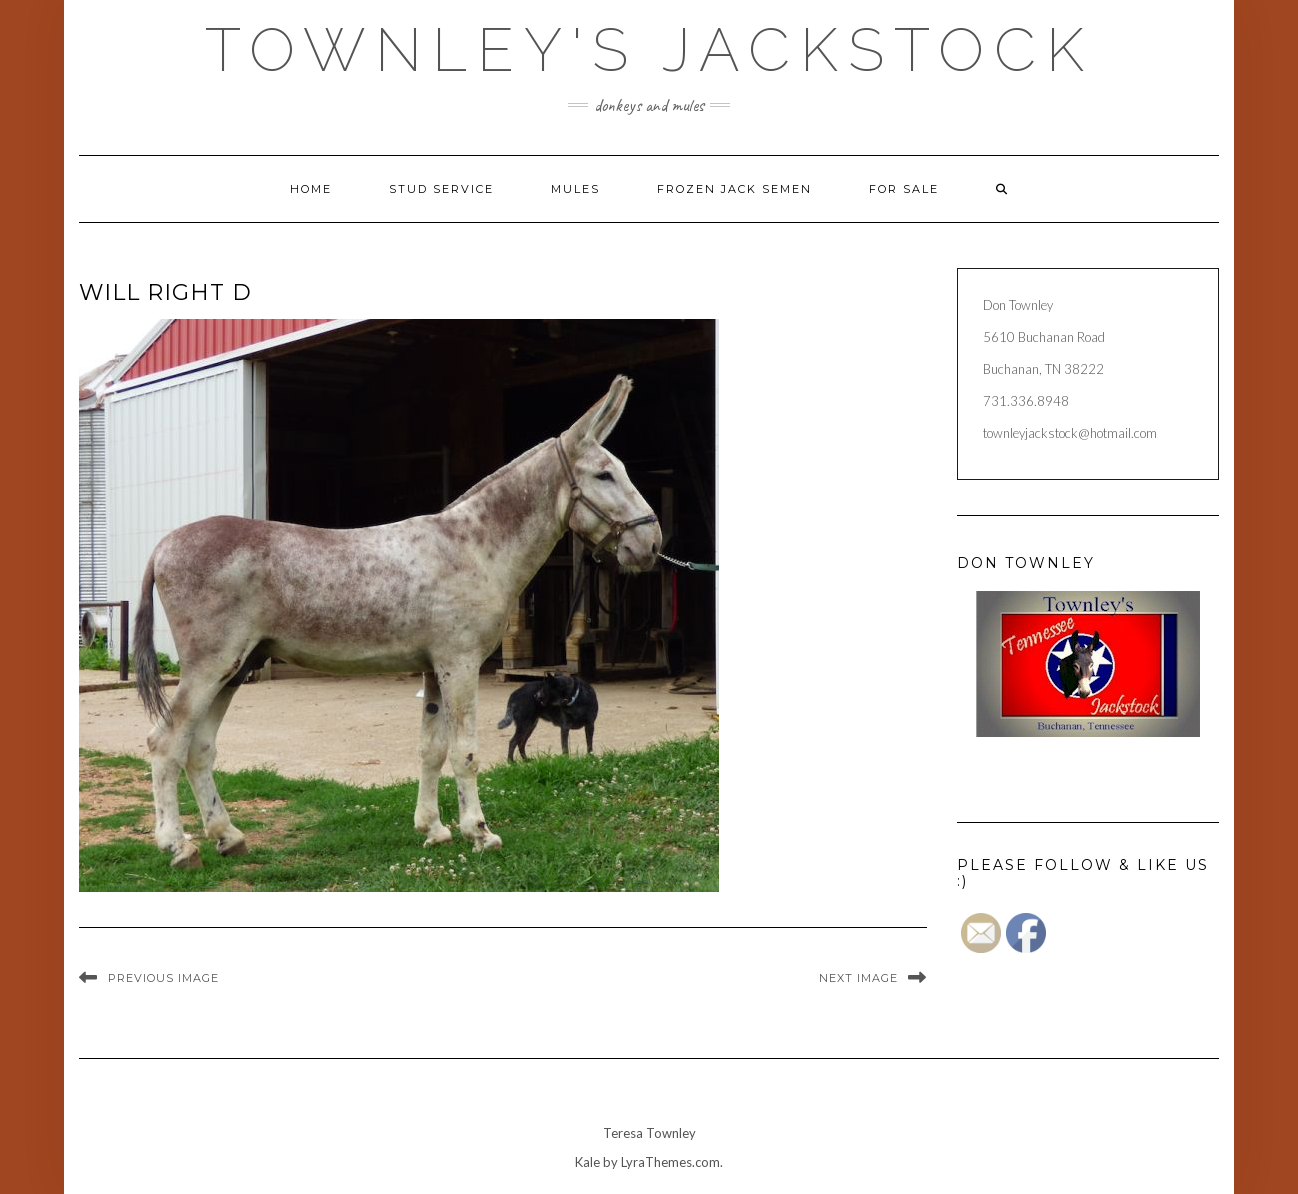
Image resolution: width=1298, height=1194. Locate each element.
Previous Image (163, 978)
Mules (575, 189)
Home (311, 189)
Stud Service (441, 189)
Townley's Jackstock (649, 50)
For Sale (904, 189)
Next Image (858, 978)
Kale (587, 1162)
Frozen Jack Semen (734, 189)
